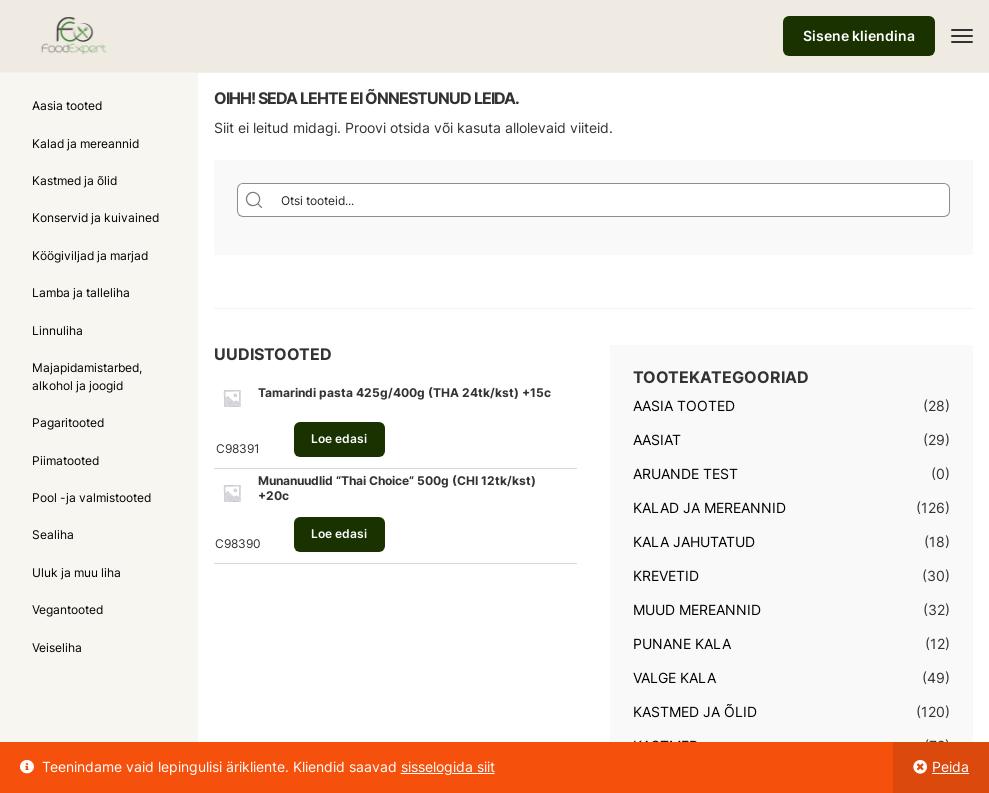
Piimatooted (65, 460)
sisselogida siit (448, 766)
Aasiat (657, 439)
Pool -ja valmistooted (91, 497)
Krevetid (666, 575)
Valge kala (674, 677)
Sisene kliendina (859, 35)
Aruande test (685, 473)
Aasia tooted (67, 105)
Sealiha (53, 534)
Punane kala (682, 643)
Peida (950, 766)
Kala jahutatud (694, 541)
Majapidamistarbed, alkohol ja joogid (87, 376)
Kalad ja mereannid (85, 143)
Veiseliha (57, 647)
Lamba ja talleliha (81, 292)
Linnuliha (57, 330)
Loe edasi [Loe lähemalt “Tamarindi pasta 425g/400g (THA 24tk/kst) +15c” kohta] (339, 438)
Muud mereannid (697, 609)
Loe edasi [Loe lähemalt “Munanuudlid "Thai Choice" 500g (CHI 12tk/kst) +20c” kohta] (339, 533)
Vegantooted (67, 609)
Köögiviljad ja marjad (90, 255)
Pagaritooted (68, 422)
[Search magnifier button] (254, 200)
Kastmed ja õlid (74, 180)
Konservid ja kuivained (95, 217)
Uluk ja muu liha (76, 572)
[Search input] (611, 200)
